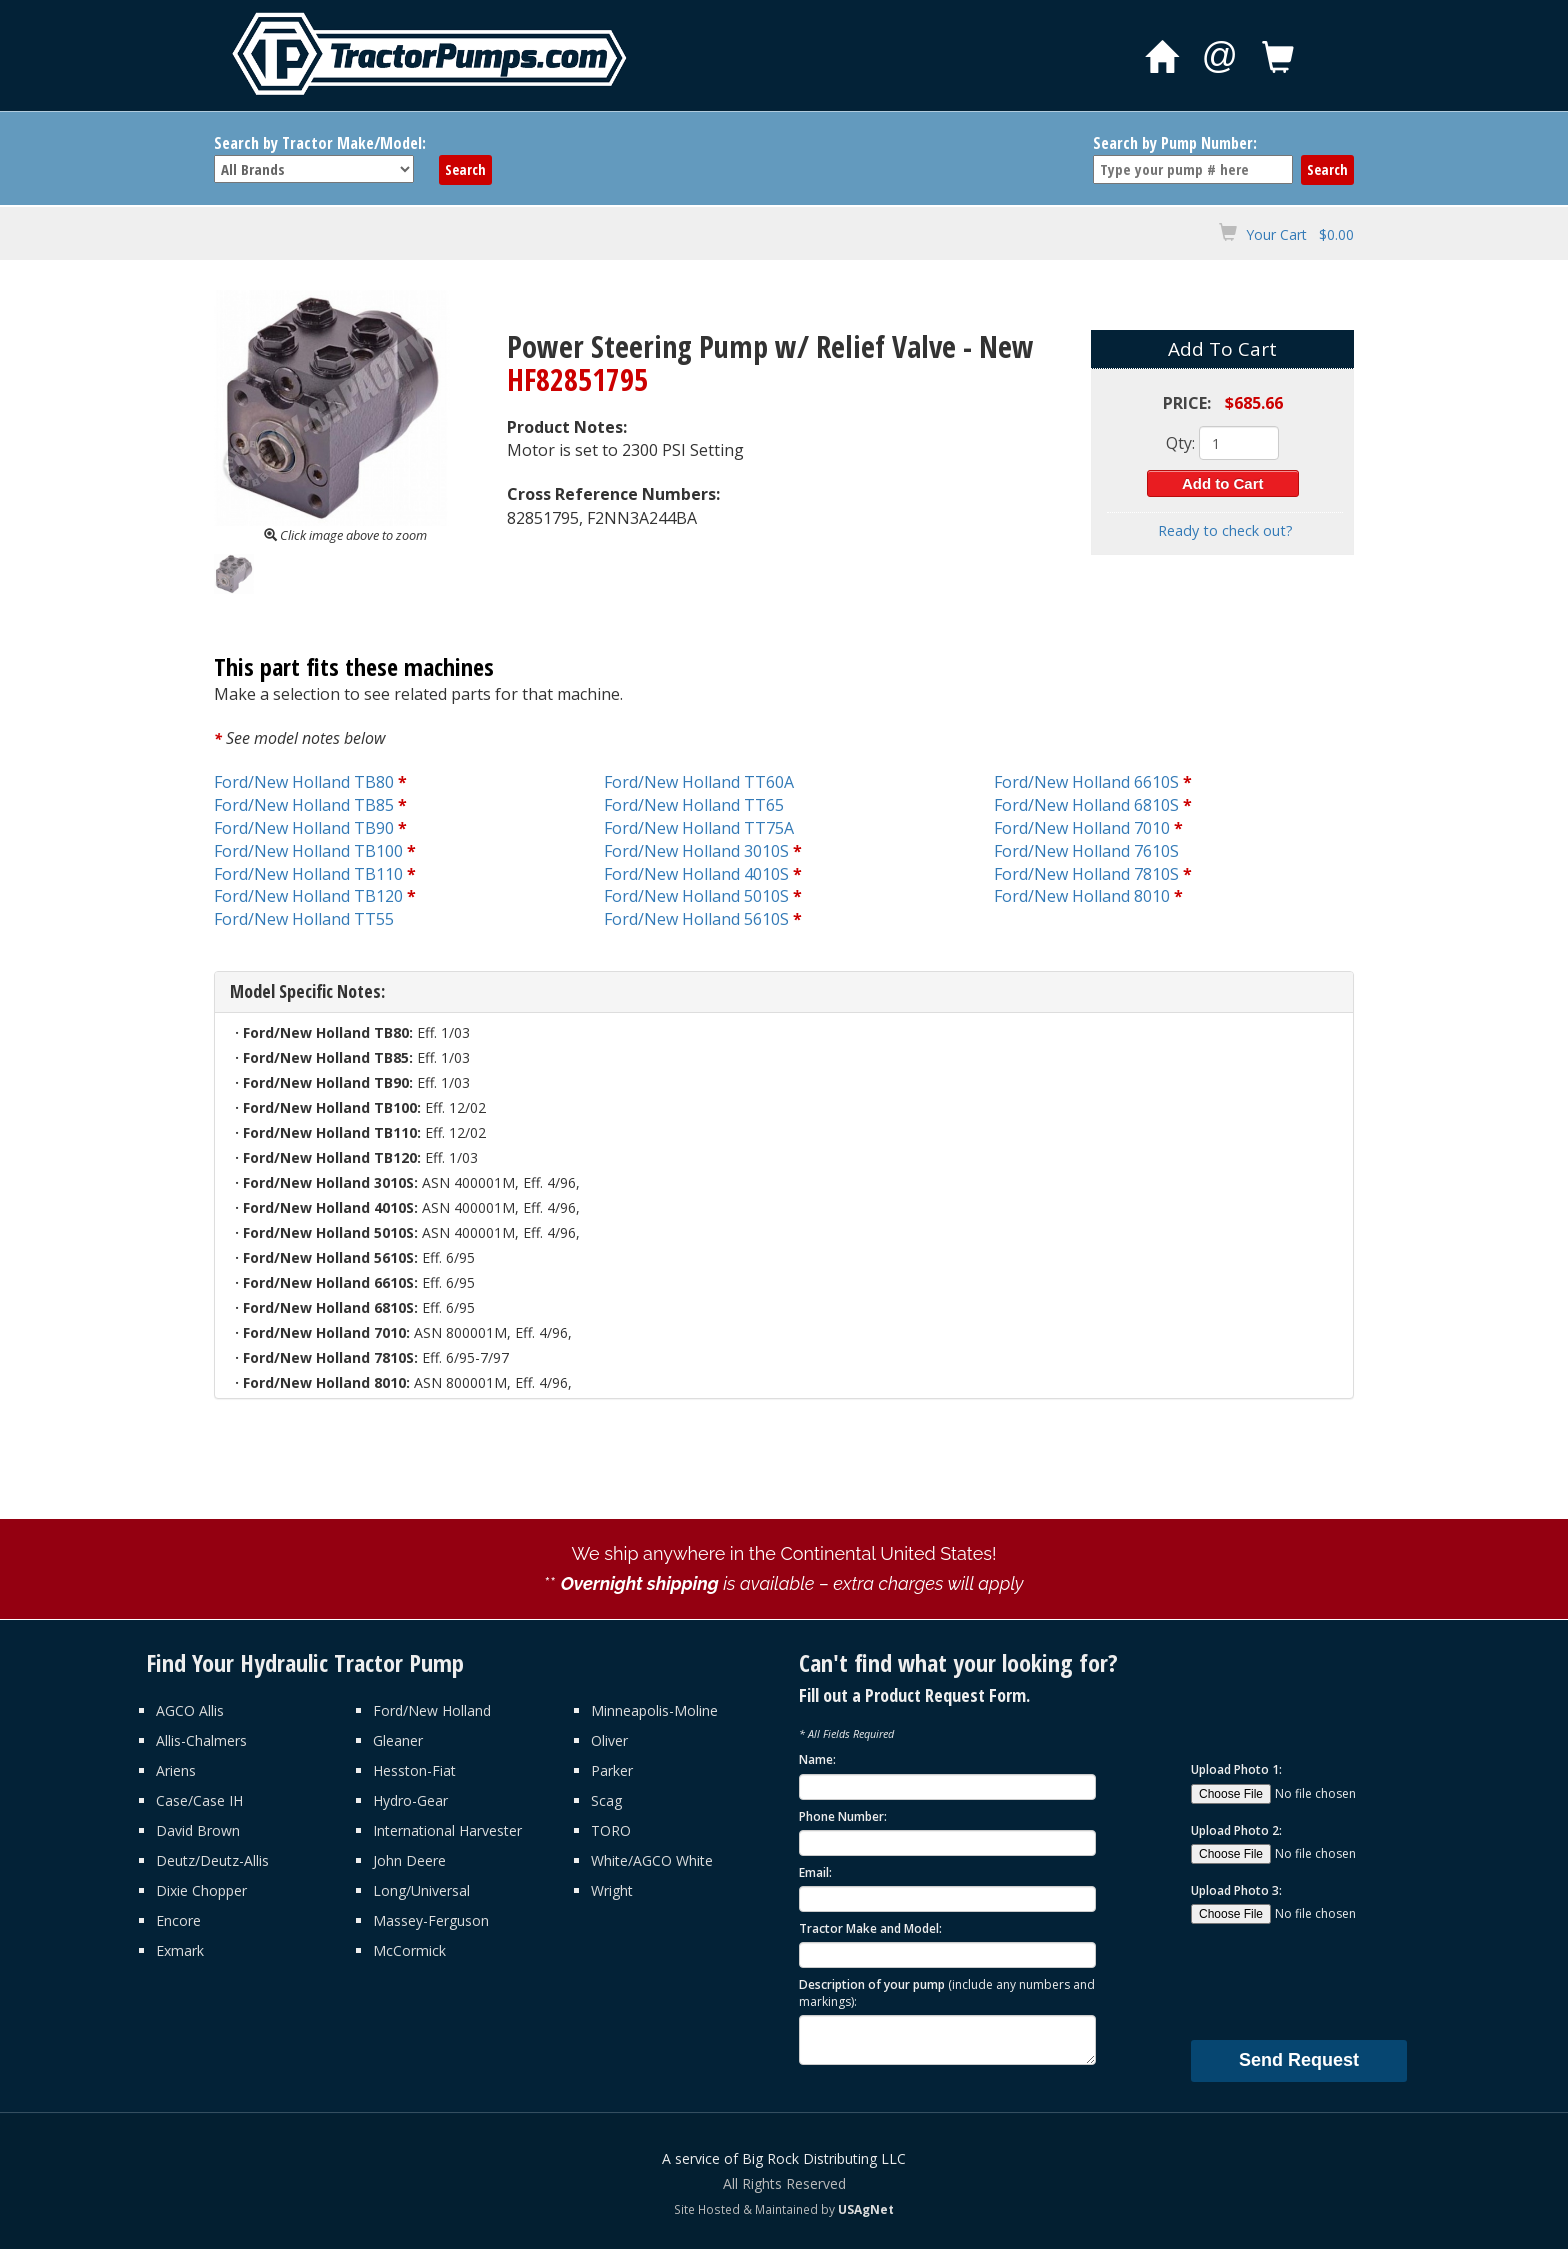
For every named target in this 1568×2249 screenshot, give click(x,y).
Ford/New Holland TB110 (308, 874)
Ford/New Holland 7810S (1086, 874)
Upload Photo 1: (1236, 1769)
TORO (611, 1830)
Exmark (180, 1950)
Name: (817, 1759)
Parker (612, 1770)
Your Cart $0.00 (1300, 234)
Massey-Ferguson (431, 1920)
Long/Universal (421, 1890)
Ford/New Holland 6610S (1086, 782)
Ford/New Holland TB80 (304, 782)
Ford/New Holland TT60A (699, 782)
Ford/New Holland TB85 (304, 805)
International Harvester (447, 1830)
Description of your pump (947, 1993)
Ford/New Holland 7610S (1086, 851)
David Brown (198, 1830)
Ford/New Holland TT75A (699, 828)
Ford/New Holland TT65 (694, 805)
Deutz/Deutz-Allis (212, 1860)
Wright (612, 1890)
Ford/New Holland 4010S (696, 874)
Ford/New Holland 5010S (696, 896)
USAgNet (866, 2209)
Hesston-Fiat (414, 1770)
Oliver (609, 1740)
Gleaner (398, 1740)
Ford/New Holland (432, 1710)
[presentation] (1343, 1981)
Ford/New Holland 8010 (1082, 896)
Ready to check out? (1225, 530)
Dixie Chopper (201, 1890)
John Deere (409, 1860)
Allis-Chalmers (201, 1740)
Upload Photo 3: (1236, 1890)
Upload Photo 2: (1236, 1830)
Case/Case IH (199, 1800)
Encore (178, 1920)
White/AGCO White (652, 1860)
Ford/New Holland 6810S (1086, 805)
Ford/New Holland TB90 (304, 828)
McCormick (409, 1950)
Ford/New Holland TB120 (308, 896)
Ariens (176, 1770)
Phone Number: (843, 1816)
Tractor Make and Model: (870, 1928)
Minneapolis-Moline (654, 1710)
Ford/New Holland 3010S (696, 851)
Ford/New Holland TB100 (308, 851)
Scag (606, 1800)
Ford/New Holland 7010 (1082, 828)
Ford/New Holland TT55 (304, 919)
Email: (815, 1872)
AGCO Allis (190, 1710)
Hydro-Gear (410, 1800)
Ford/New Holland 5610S (696, 919)
